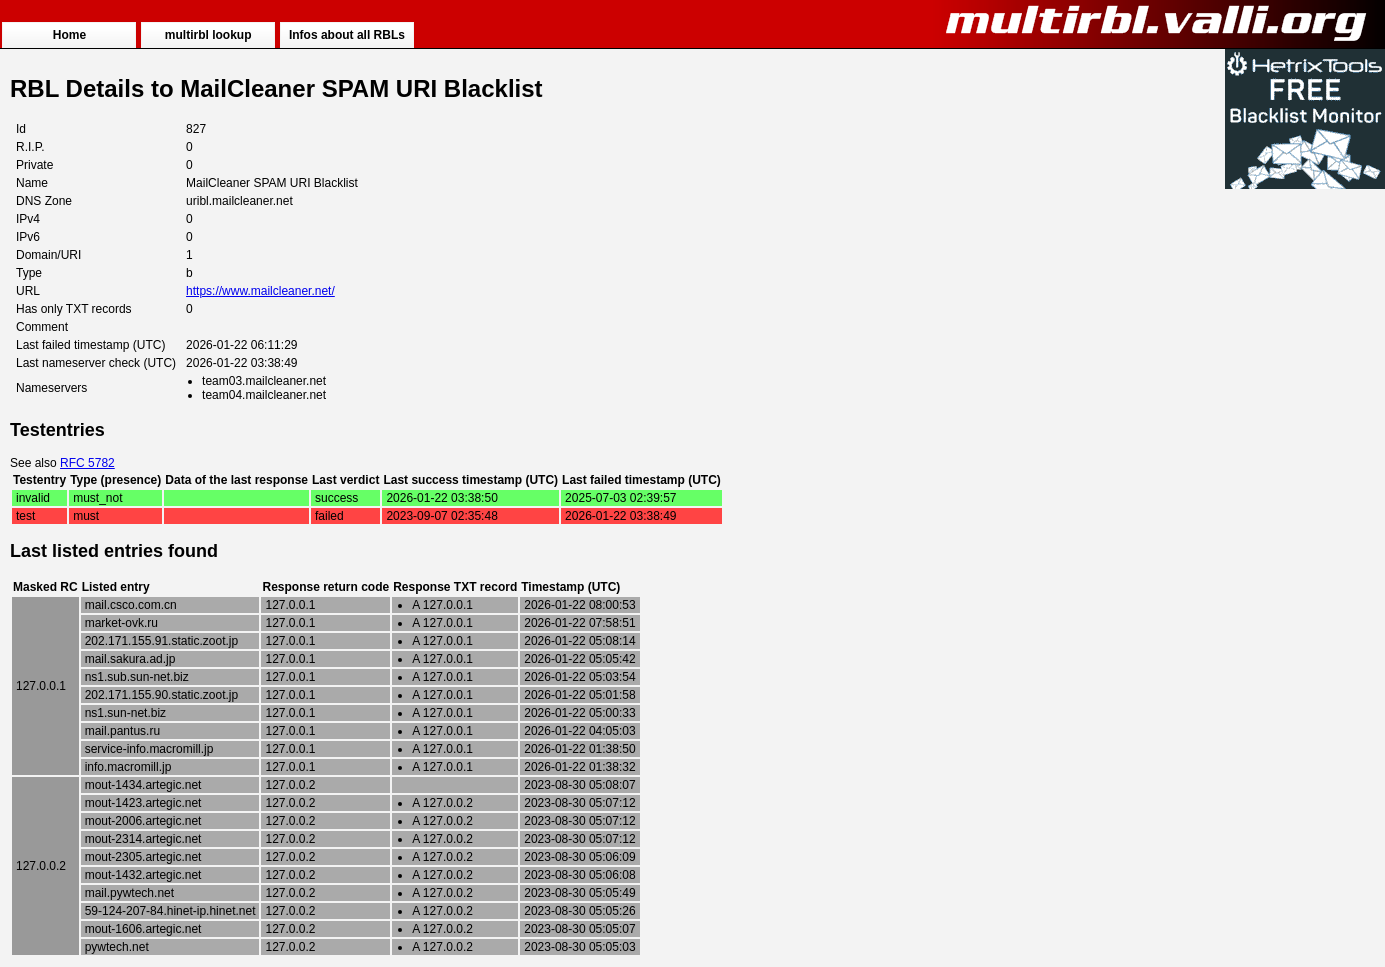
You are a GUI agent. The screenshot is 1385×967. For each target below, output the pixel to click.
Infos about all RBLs (347, 35)
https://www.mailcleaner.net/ (260, 291)
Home (69, 35)
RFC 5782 (87, 463)
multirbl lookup (208, 35)
